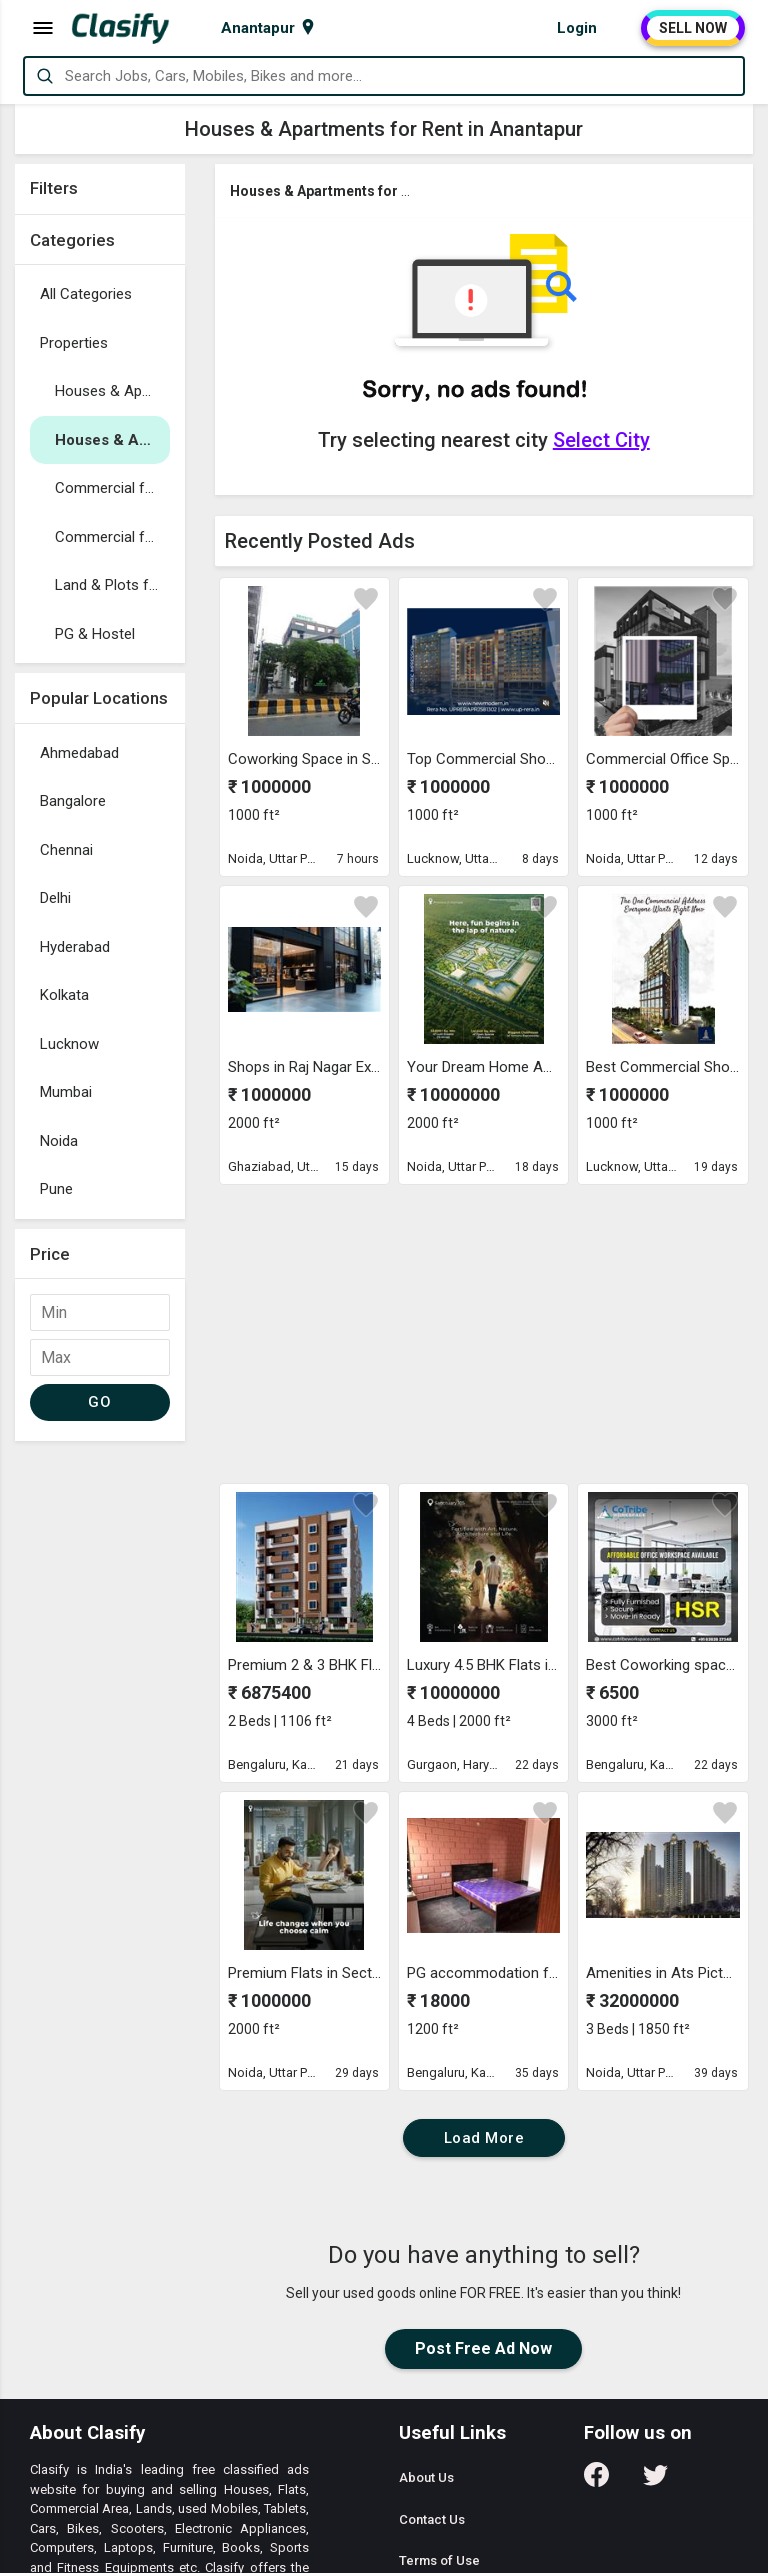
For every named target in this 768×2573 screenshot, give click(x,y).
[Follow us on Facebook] (596, 2481)
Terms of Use (439, 2560)
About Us (426, 2477)
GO (99, 1402)
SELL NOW (693, 28)
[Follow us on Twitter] (655, 2481)
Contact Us (432, 2519)
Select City (601, 440)
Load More (484, 2138)
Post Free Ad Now (483, 2348)
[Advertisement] (100, 1751)
